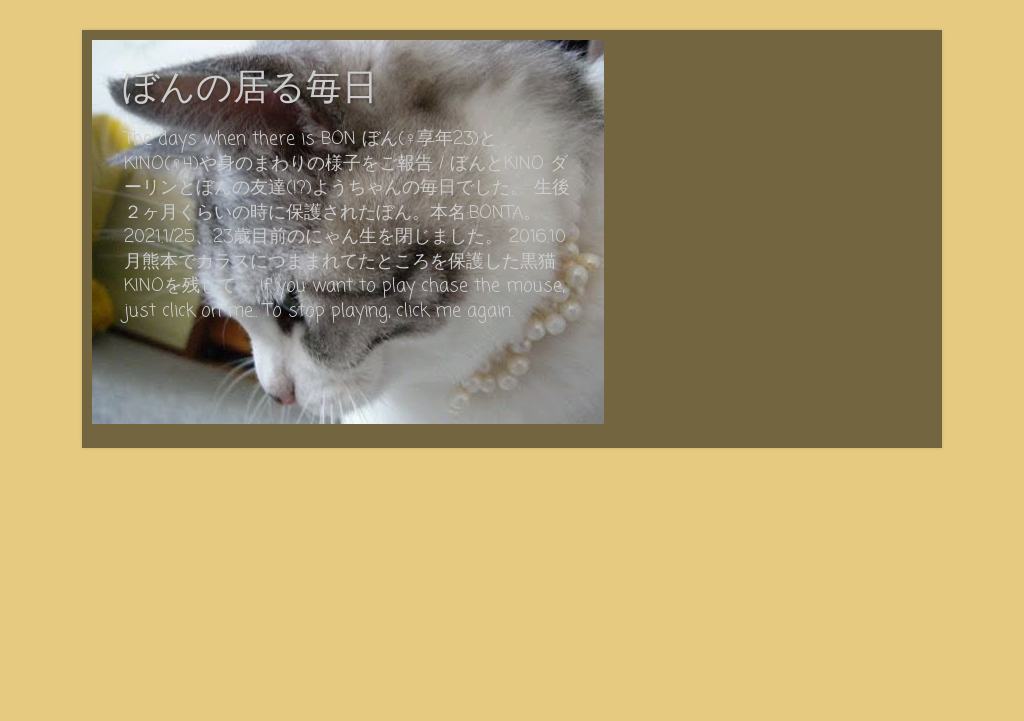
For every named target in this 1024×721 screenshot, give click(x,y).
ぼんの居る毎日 (250, 89)
